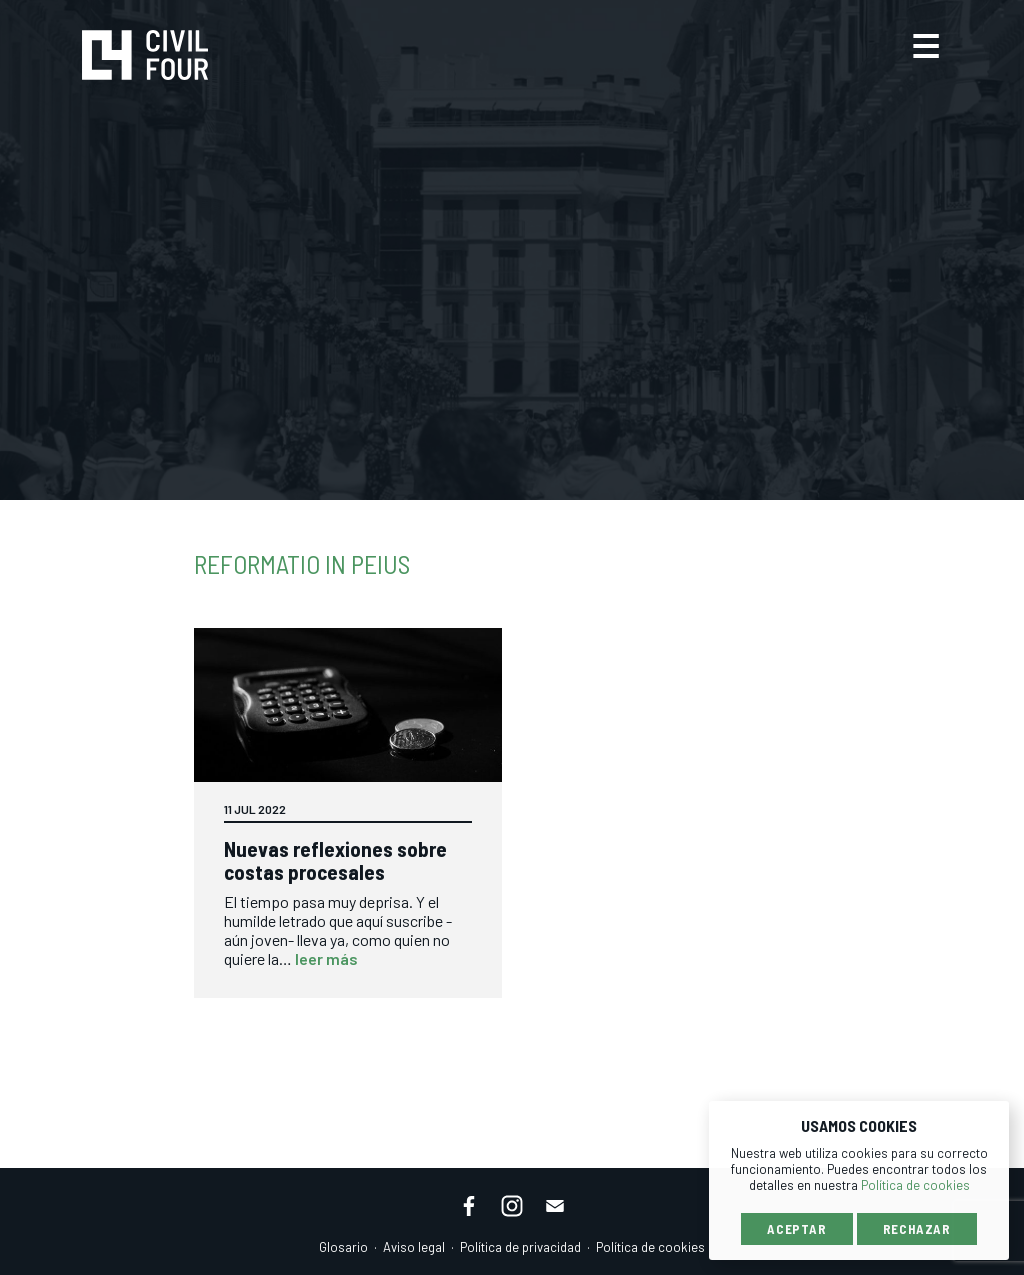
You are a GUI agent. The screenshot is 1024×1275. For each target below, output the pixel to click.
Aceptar (797, 1229)
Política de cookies (650, 1247)
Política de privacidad (520, 1247)
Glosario (343, 1247)
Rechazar (917, 1229)
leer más (326, 958)
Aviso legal (414, 1247)
